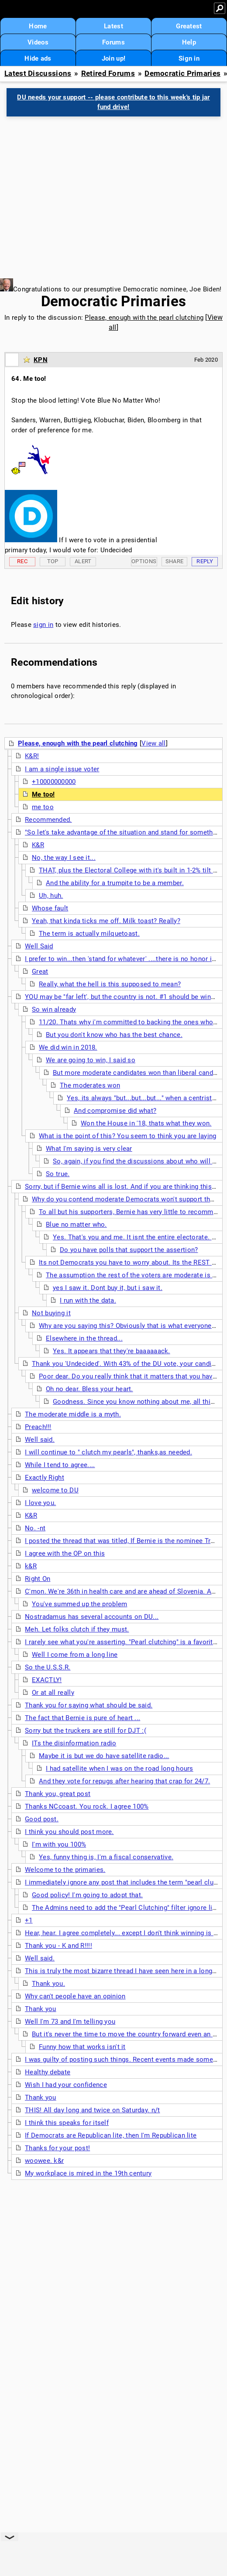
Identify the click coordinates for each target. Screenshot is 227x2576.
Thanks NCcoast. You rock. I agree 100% (86, 1806)
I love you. (40, 1503)
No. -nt (35, 1528)
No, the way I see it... (64, 858)
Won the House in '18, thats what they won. (146, 1123)
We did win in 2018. (68, 1047)
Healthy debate (47, 2072)
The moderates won (90, 1085)
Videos (38, 42)
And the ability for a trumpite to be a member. (115, 883)
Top (52, 561)
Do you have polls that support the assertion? (129, 1250)
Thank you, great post (57, 1794)
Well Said (39, 946)
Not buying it (51, 1313)
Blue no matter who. (76, 1224)
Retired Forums (108, 73)
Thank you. (48, 1984)
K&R (38, 845)
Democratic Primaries (182, 73)
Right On (37, 1579)
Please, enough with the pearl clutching (144, 318)
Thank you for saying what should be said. (88, 1705)
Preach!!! (38, 1427)
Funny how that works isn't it (82, 2047)
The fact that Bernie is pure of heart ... (82, 1718)
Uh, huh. (51, 896)
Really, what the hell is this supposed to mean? (110, 984)
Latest (113, 26)
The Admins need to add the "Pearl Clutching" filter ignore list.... (129, 1908)
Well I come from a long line (74, 1655)
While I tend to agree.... (60, 1465)
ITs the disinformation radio (74, 1743)
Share (174, 561)
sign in (43, 625)
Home (38, 26)
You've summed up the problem (79, 1604)
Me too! (43, 794)
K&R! (32, 756)
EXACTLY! (47, 1680)
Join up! (113, 58)
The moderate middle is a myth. (73, 1414)
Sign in (189, 58)
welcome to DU (55, 1490)
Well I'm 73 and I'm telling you (70, 2021)
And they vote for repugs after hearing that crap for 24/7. (124, 1781)
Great (40, 971)
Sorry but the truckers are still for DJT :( (85, 1730)
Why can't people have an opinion (75, 1996)
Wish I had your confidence (66, 2085)
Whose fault (50, 908)
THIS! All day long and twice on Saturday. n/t (92, 2110)
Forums (113, 42)
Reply (204, 561)
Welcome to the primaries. (65, 1870)
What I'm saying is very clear (89, 1149)
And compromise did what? (115, 1111)
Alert (83, 561)
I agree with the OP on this (65, 1553)
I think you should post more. (69, 1832)
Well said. (40, 1440)
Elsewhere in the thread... (84, 1338)
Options (143, 561)
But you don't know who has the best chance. (114, 1035)
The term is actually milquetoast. (89, 933)
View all (153, 743)
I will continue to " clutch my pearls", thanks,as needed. (108, 1452)
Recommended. (48, 820)
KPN (41, 360)
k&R (31, 1566)
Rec (22, 561)
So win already (54, 1009)
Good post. (41, 1819)
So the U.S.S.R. (48, 1667)
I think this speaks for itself (67, 2123)
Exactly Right (44, 1477)
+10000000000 (54, 782)
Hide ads (37, 58)
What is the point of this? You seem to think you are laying (128, 1136)
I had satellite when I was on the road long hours (119, 1768)
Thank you (40, 2009)
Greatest (189, 26)
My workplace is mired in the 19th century (88, 2173)
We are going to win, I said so (90, 1060)
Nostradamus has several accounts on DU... (91, 1617)
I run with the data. (88, 1300)
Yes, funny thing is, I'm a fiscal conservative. (106, 1857)
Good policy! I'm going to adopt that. (87, 1895)
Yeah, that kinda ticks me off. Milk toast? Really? (106, 921)
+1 (29, 1920)
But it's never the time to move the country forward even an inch (128, 2034)
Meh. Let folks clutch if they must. (77, 1629)
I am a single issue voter (62, 769)
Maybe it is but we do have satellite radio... (104, 1756)
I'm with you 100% (59, 1844)
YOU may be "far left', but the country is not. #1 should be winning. (125, 997)
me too (43, 807)
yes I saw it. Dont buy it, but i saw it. (107, 1288)
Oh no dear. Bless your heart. (89, 1389)
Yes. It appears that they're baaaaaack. (111, 1351)
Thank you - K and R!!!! (58, 1946)
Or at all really (53, 1693)
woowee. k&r (44, 2161)
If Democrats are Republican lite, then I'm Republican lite (110, 2135)
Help (189, 42)
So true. (57, 1174)
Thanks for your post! (57, 2148)
